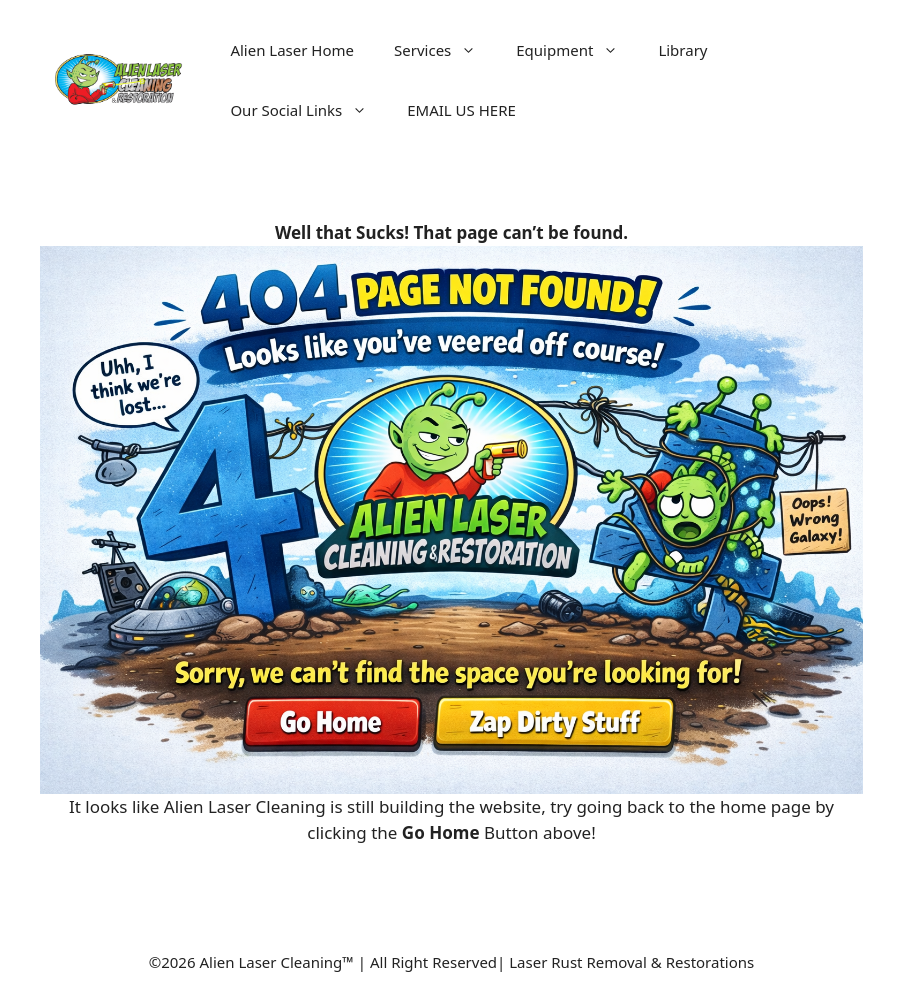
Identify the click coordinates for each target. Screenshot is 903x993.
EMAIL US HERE (461, 110)
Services (445, 50)
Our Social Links (308, 110)
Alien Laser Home (292, 50)
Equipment (577, 50)
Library (682, 50)
